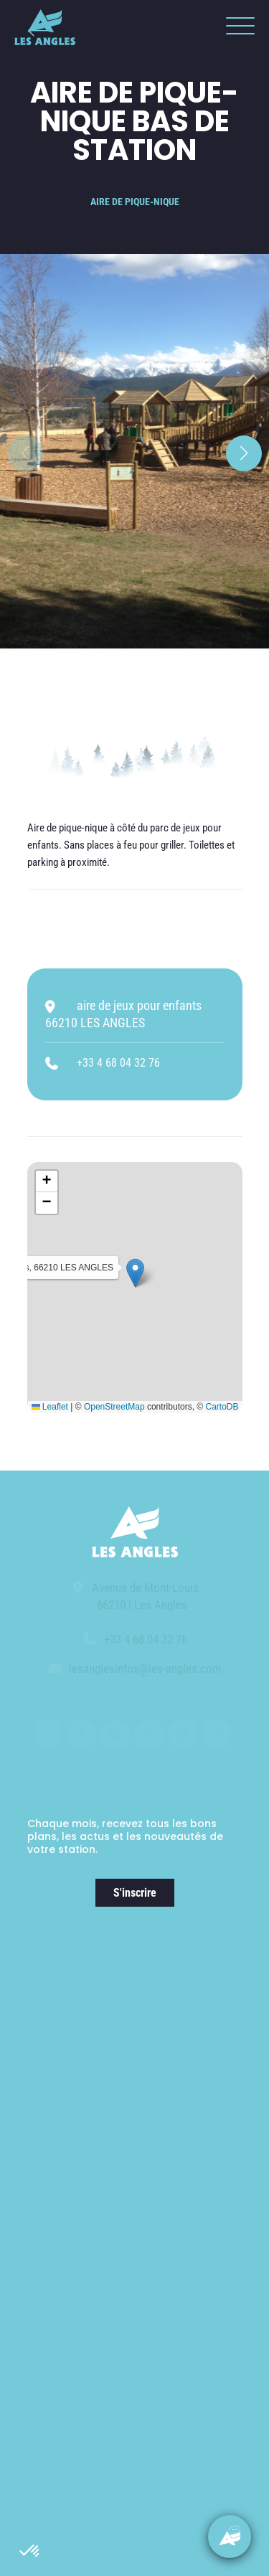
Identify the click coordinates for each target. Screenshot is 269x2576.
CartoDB (221, 1407)
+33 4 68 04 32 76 (118, 1063)
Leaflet (50, 1407)
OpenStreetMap (114, 1407)
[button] (30, 2551)
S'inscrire (134, 1893)
